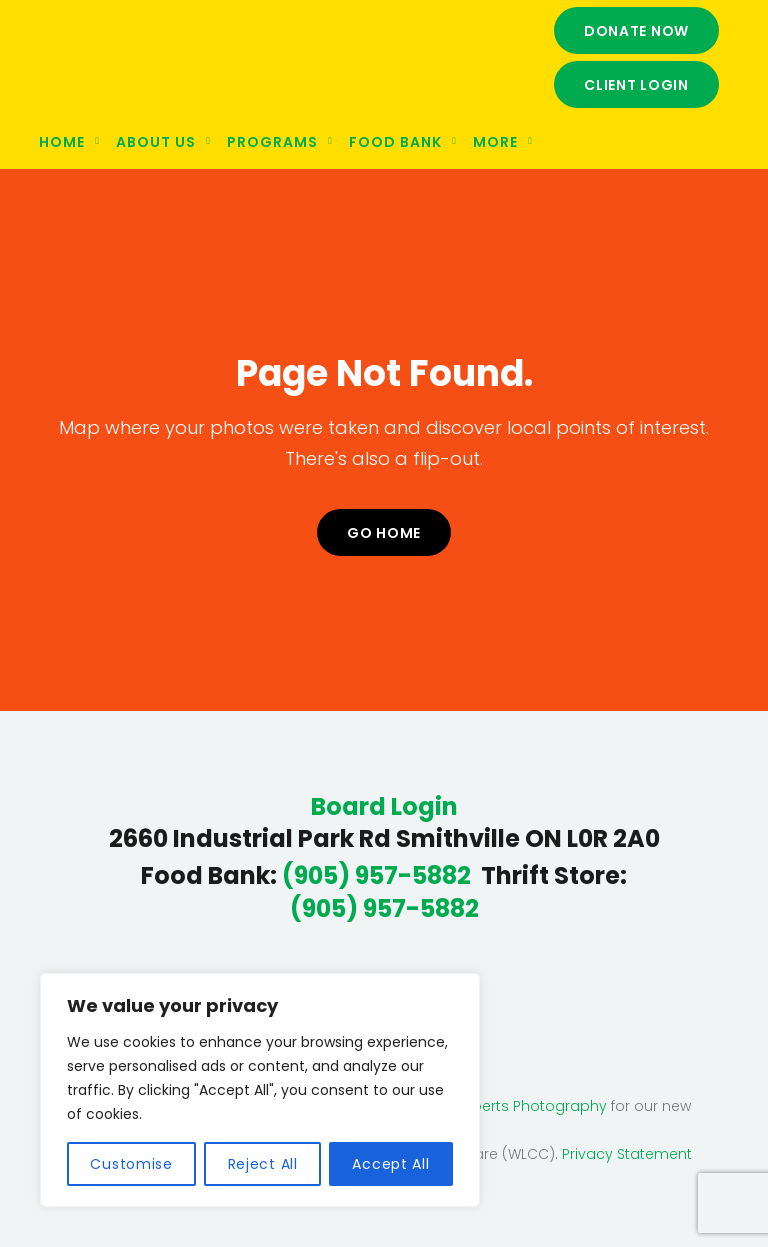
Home (62, 142)
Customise (131, 1164)
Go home (384, 533)
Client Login (636, 85)
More (495, 142)
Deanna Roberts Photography (500, 1106)
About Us (156, 142)
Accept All (390, 1164)
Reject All (263, 1164)
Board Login (384, 807)
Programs (272, 142)
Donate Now (636, 31)
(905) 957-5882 (376, 876)
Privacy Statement (627, 1154)
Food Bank (395, 142)
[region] (260, 1090)
